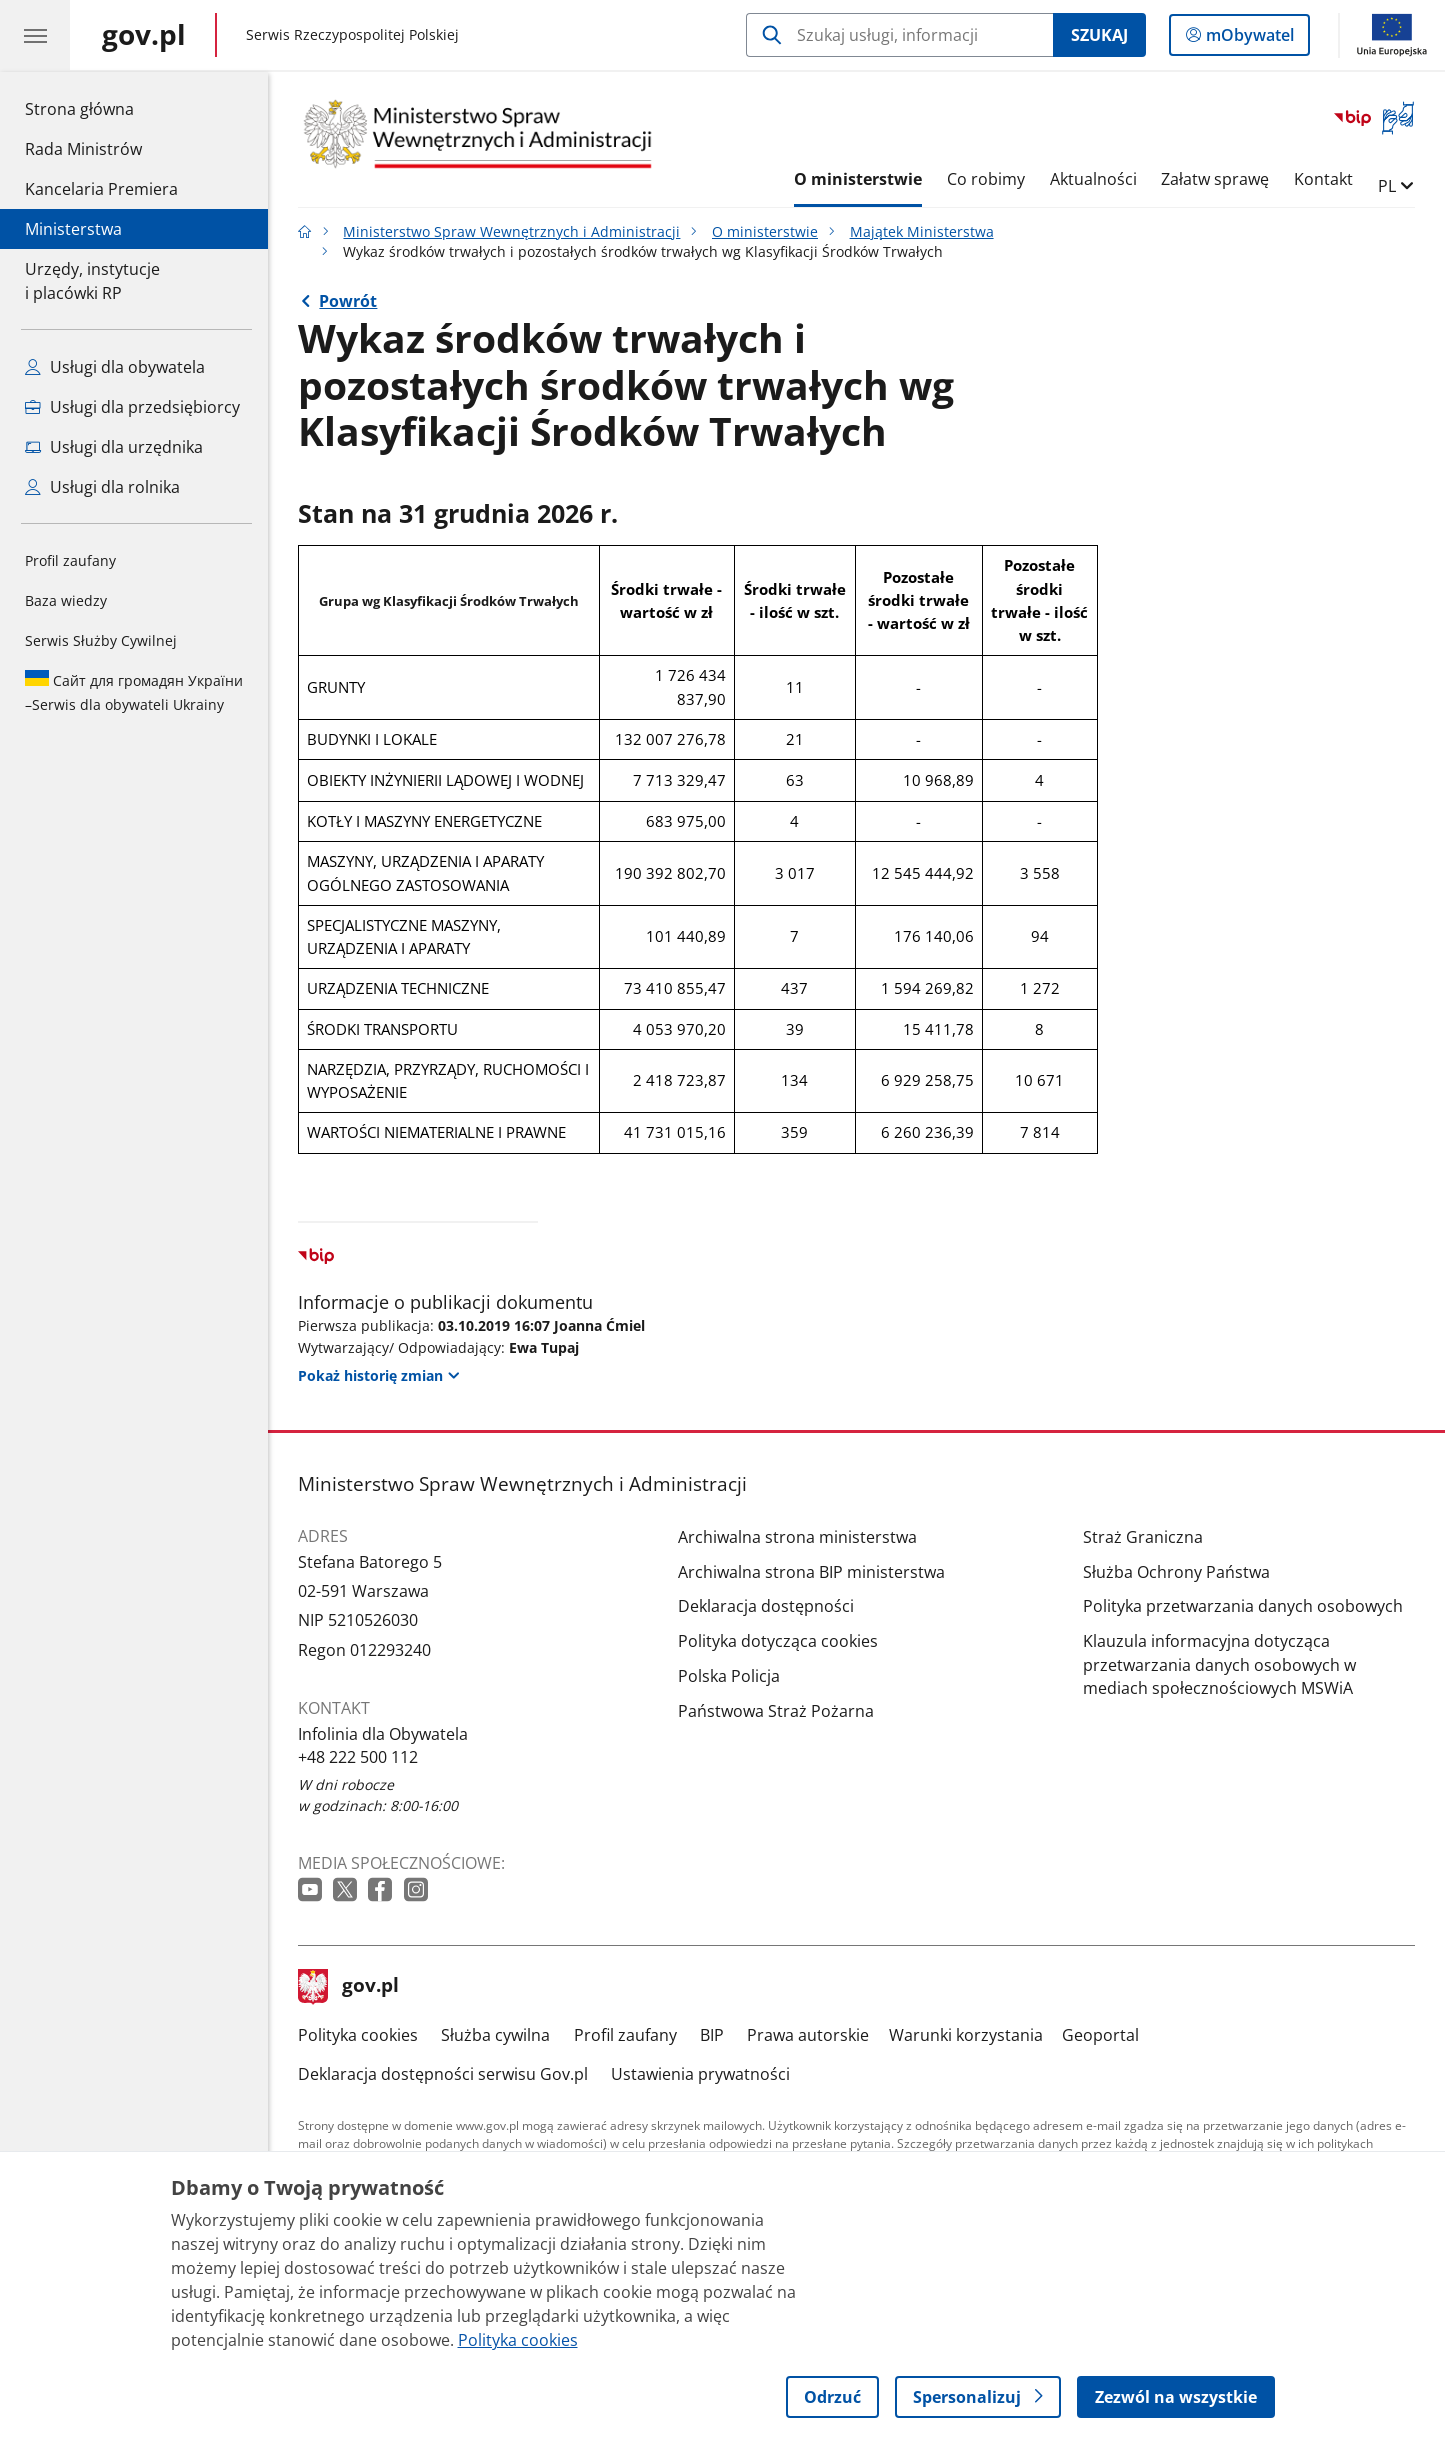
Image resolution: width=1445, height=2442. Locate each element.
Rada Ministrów (83, 149)
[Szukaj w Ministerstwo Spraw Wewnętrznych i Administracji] (899, 35)
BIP (712, 2035)
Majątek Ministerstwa (922, 232)
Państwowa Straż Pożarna (776, 1711)
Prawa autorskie (808, 2035)
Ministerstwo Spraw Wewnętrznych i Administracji (511, 232)
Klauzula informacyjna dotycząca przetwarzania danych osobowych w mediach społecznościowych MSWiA (1219, 1664)
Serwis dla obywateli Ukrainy (134, 692)
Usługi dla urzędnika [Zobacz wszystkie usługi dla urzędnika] (114, 447)
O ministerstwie (858, 179)
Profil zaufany (70, 560)
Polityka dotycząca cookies (778, 1641)
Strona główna (101, 108)
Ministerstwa (73, 229)
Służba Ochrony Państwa (1176, 1572)
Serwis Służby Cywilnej (101, 640)
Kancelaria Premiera (101, 189)
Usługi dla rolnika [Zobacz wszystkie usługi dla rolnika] (102, 487)
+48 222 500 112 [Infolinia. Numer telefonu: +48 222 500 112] (358, 1757)
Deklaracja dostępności (766, 1606)
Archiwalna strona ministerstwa (797, 1537)
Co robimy (986, 179)
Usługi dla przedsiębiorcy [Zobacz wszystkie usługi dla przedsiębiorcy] (132, 407)
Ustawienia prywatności (700, 2074)
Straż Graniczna (1143, 1537)
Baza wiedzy (66, 600)
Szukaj (1099, 35)
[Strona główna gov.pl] (144, 35)
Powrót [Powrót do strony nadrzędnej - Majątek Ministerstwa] (348, 301)
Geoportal (1100, 2035)
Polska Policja (729, 1676)
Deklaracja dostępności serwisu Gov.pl (443, 2074)
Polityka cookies (358, 2035)
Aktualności (1093, 179)
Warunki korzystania (966, 2035)
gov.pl (349, 1987)
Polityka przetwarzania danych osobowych (1243, 1606)
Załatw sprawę (1215, 179)
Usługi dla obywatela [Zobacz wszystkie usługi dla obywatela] (115, 367)
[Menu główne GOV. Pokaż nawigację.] (35, 35)
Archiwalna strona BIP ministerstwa (811, 1572)
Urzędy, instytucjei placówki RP (92, 281)
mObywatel (1248, 39)
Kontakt (1323, 179)
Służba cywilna (495, 2035)
